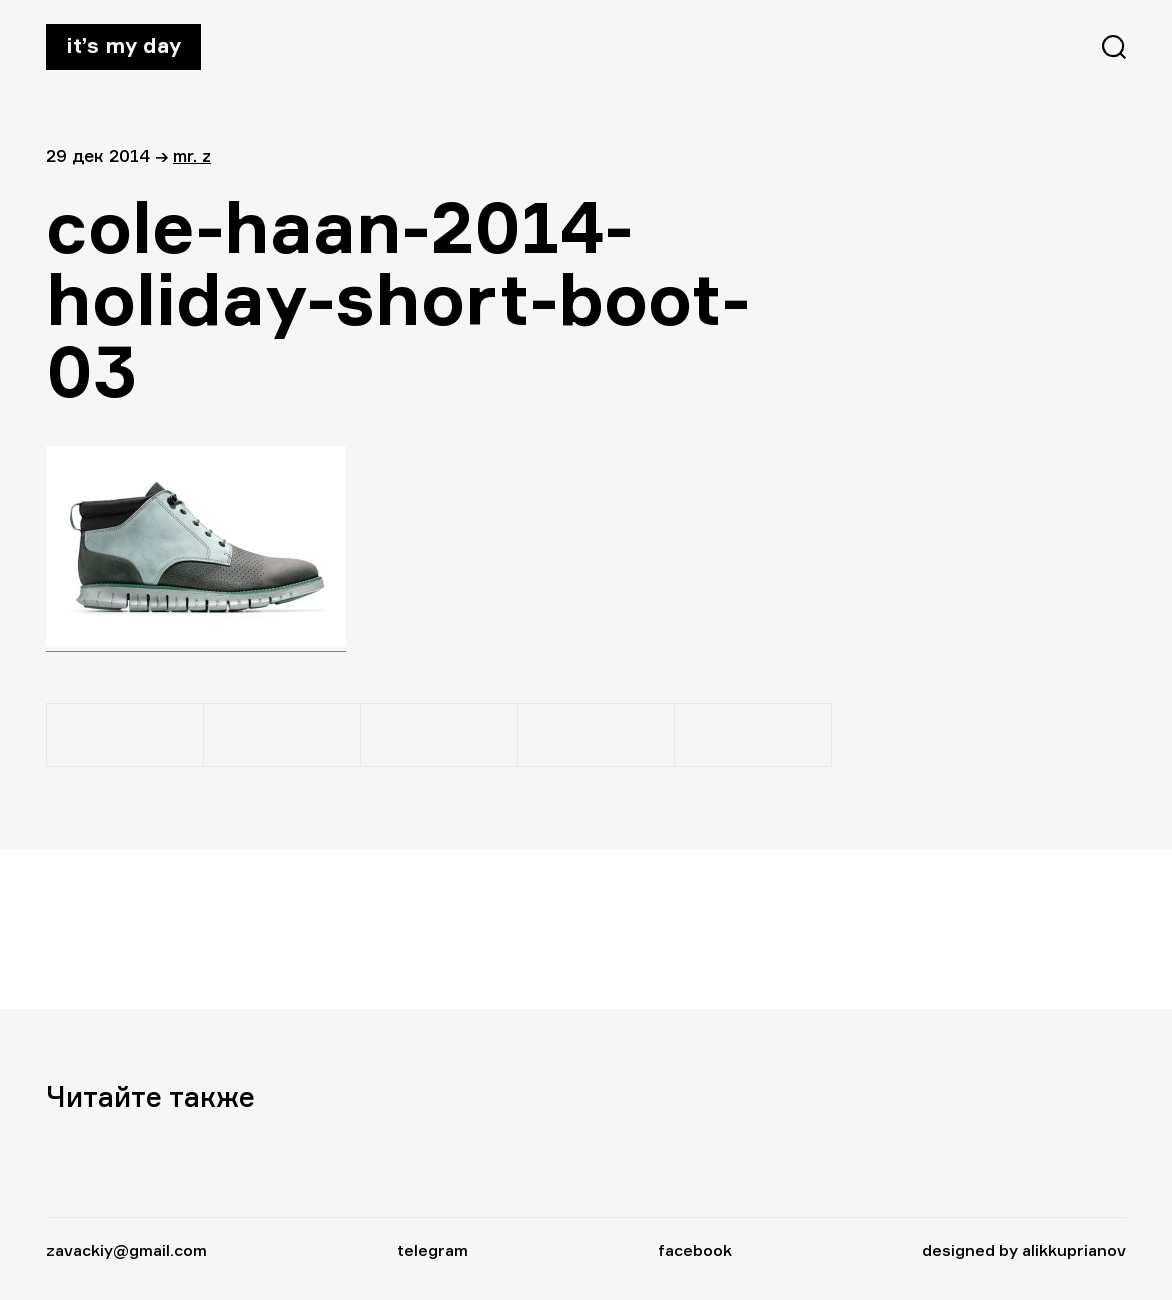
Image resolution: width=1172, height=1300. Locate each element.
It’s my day (123, 45)
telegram (432, 1250)
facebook (695, 1250)
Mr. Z (192, 155)
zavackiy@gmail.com (126, 1250)
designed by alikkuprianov (1024, 1250)
